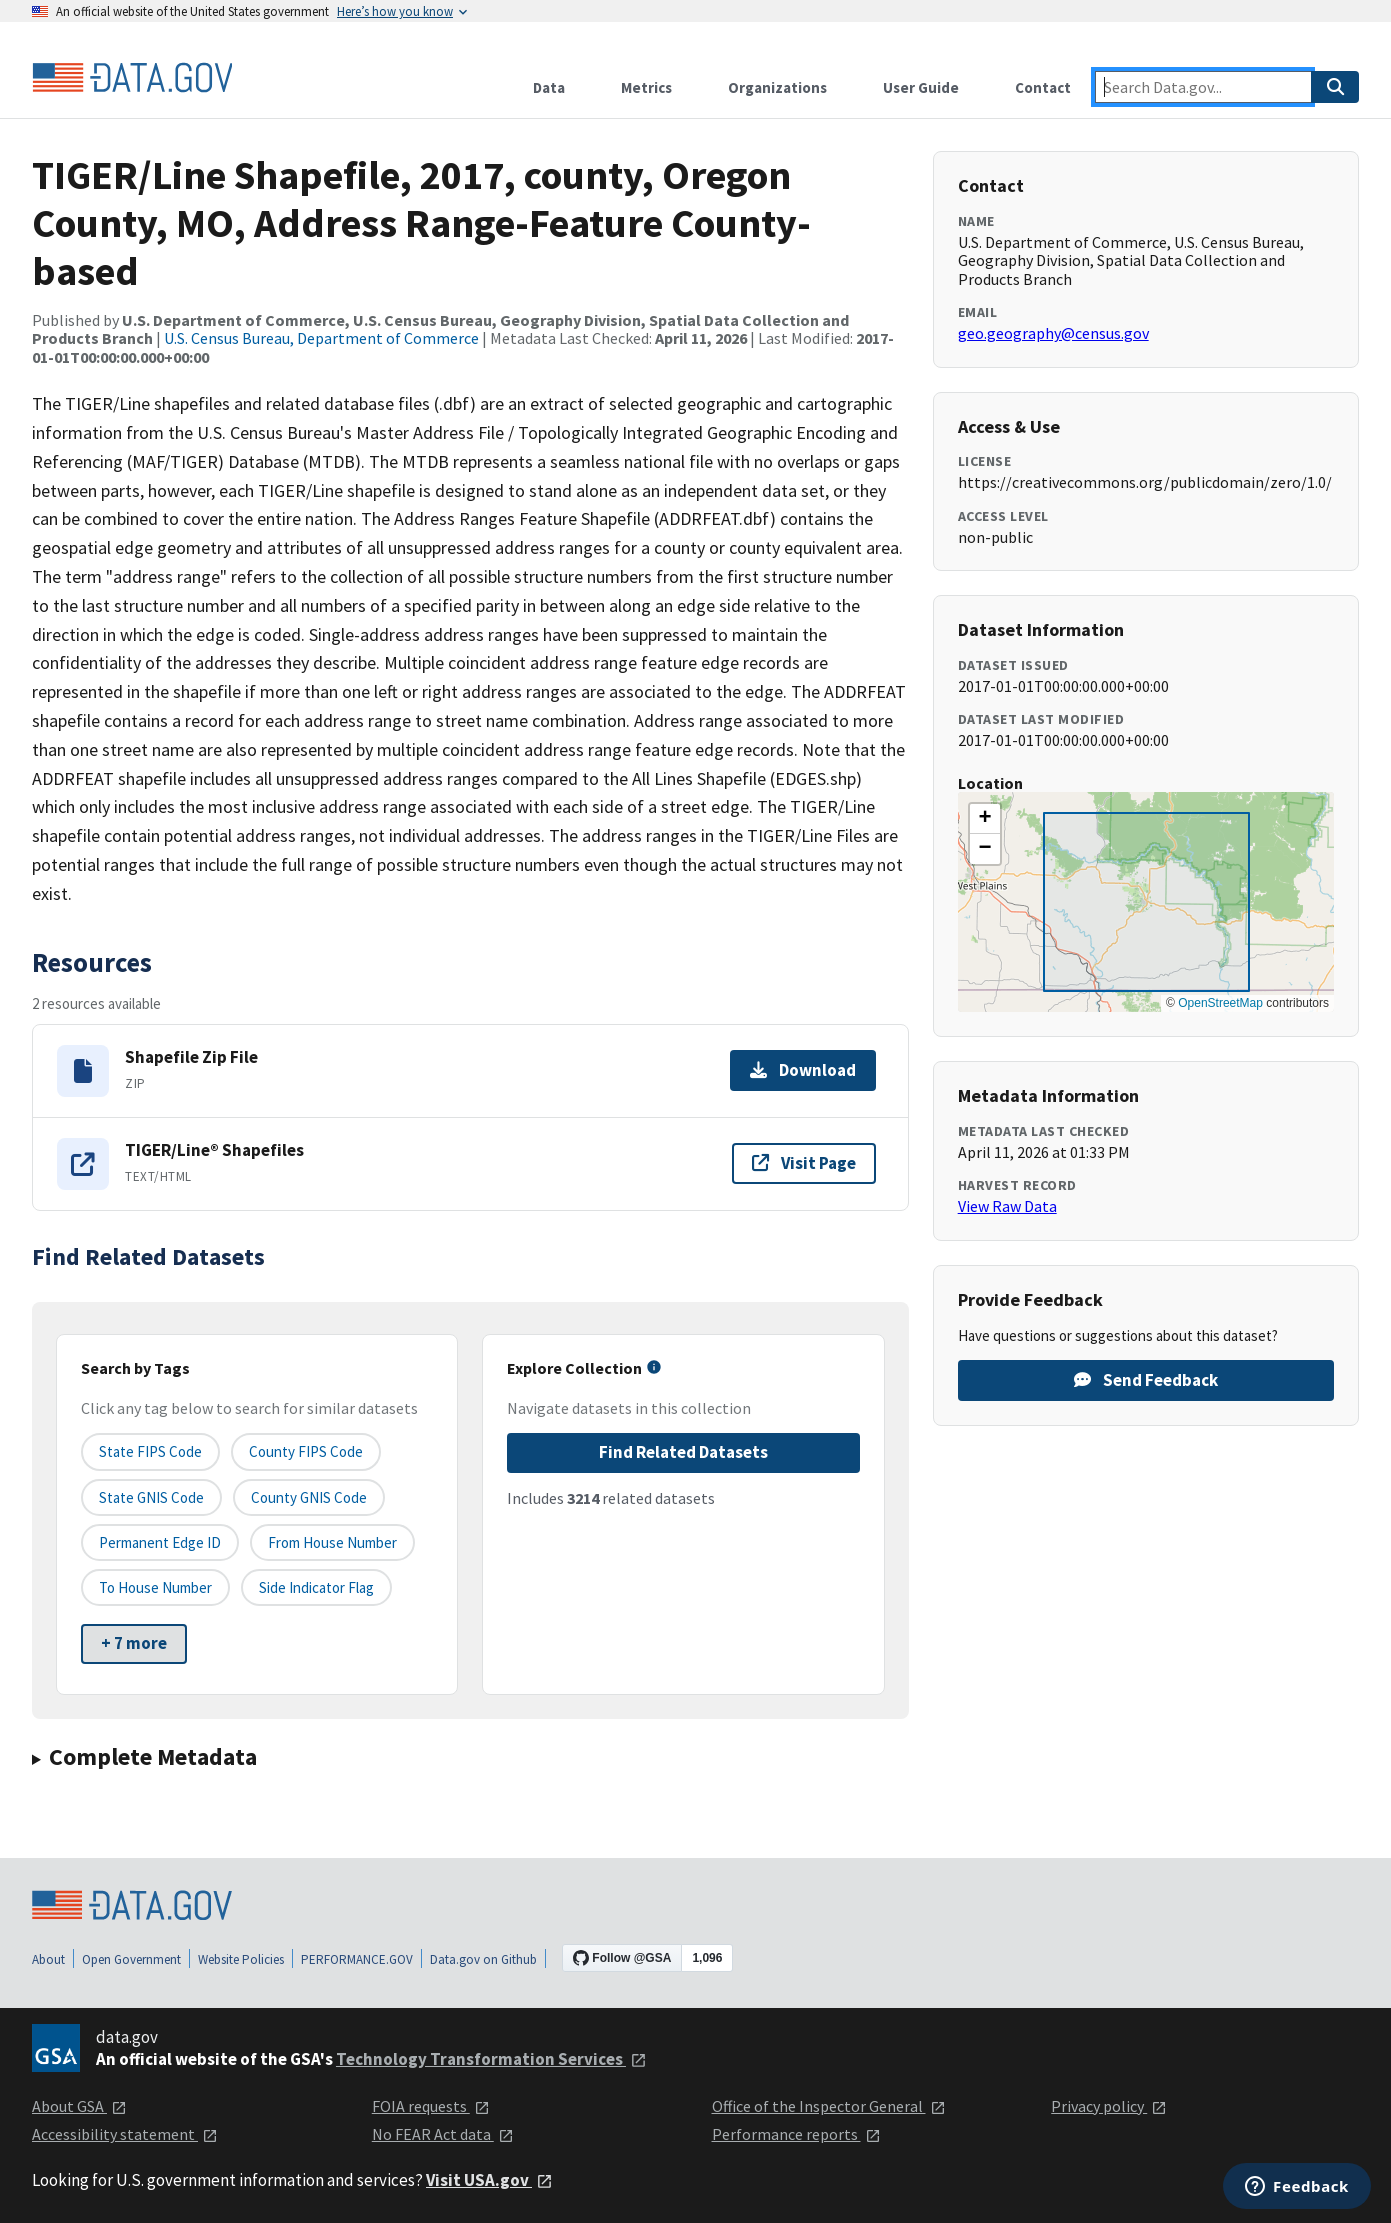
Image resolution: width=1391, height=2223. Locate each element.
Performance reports (796, 2134)
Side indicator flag (316, 1587)
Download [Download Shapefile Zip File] (803, 1070)
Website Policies (241, 1959)
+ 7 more (134, 1643)
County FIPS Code (306, 1451)
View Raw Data (1007, 1206)
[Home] (132, 78)
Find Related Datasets (683, 1452)
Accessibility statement (125, 2134)
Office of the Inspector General (829, 2106)
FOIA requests (431, 2106)
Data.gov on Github (483, 1959)
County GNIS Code (309, 1497)
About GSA (79, 2106)
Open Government (131, 1959)
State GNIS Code (151, 1497)
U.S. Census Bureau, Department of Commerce (321, 338)
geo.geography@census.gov (1053, 333)
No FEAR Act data (443, 2134)
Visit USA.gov (489, 2180)
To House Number (155, 1587)
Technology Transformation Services (491, 2059)
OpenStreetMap (1220, 1003)
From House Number (332, 1542)
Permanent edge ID (160, 1542)
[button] (985, 819)
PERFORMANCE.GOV (357, 1959)
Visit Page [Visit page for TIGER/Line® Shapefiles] (804, 1163)
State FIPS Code (150, 1451)
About (48, 1959)
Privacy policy (1109, 2106)
